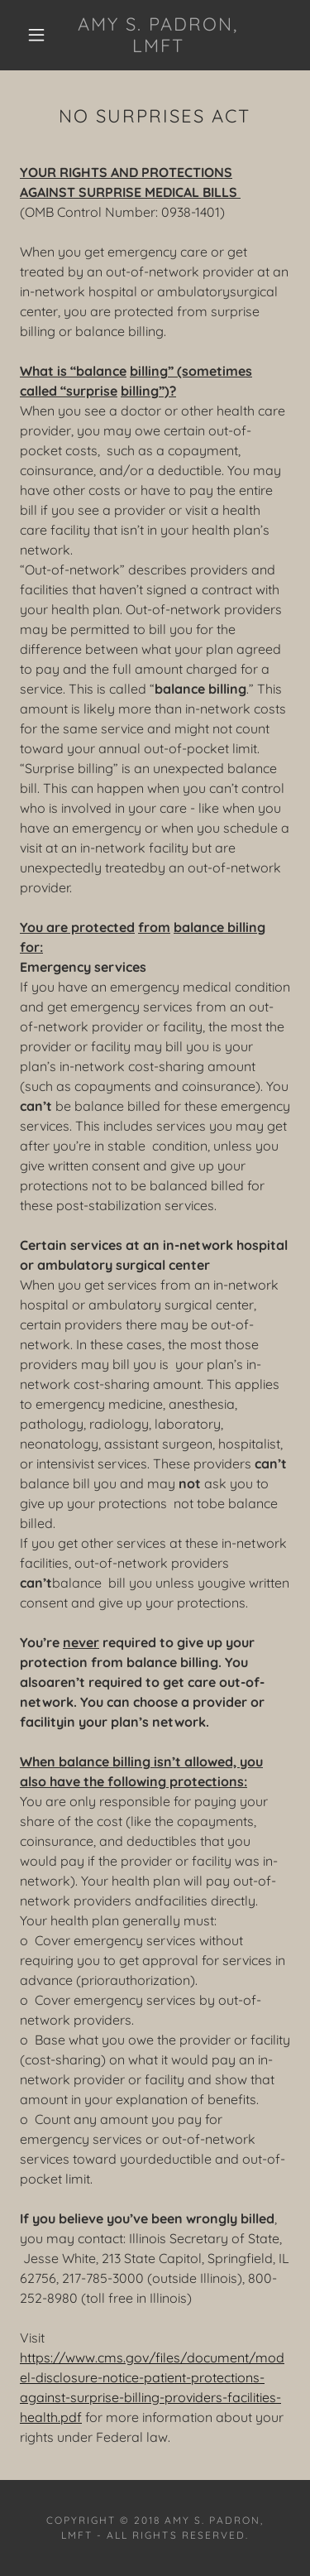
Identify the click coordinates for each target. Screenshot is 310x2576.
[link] (158, 35)
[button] (36, 34)
